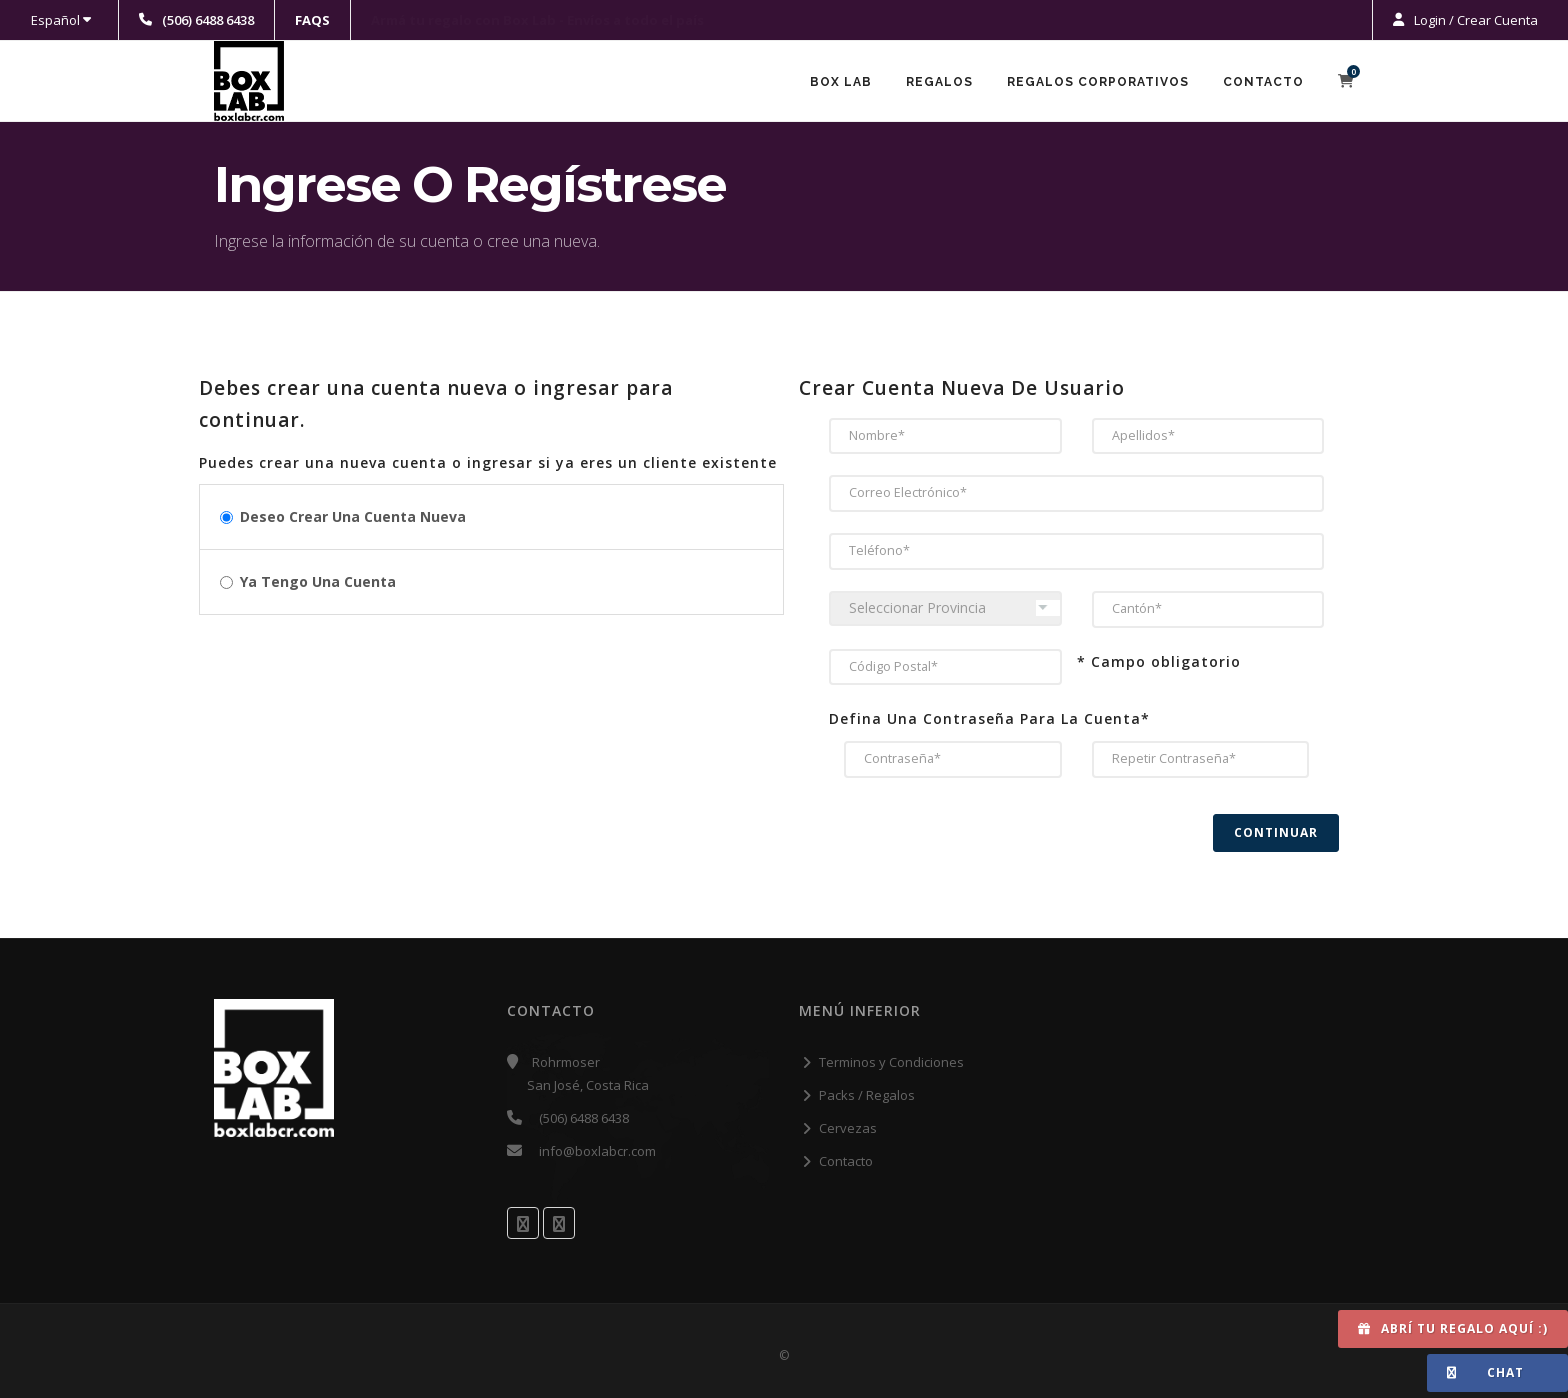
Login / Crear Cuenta (1474, 20)
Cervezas (848, 1128)
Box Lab (841, 82)
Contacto (1263, 82)
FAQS (312, 20)
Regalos (939, 82)
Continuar (1276, 832)
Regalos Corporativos (1098, 82)
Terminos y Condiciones (891, 1062)
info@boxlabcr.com (597, 1151)
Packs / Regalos (867, 1095)
